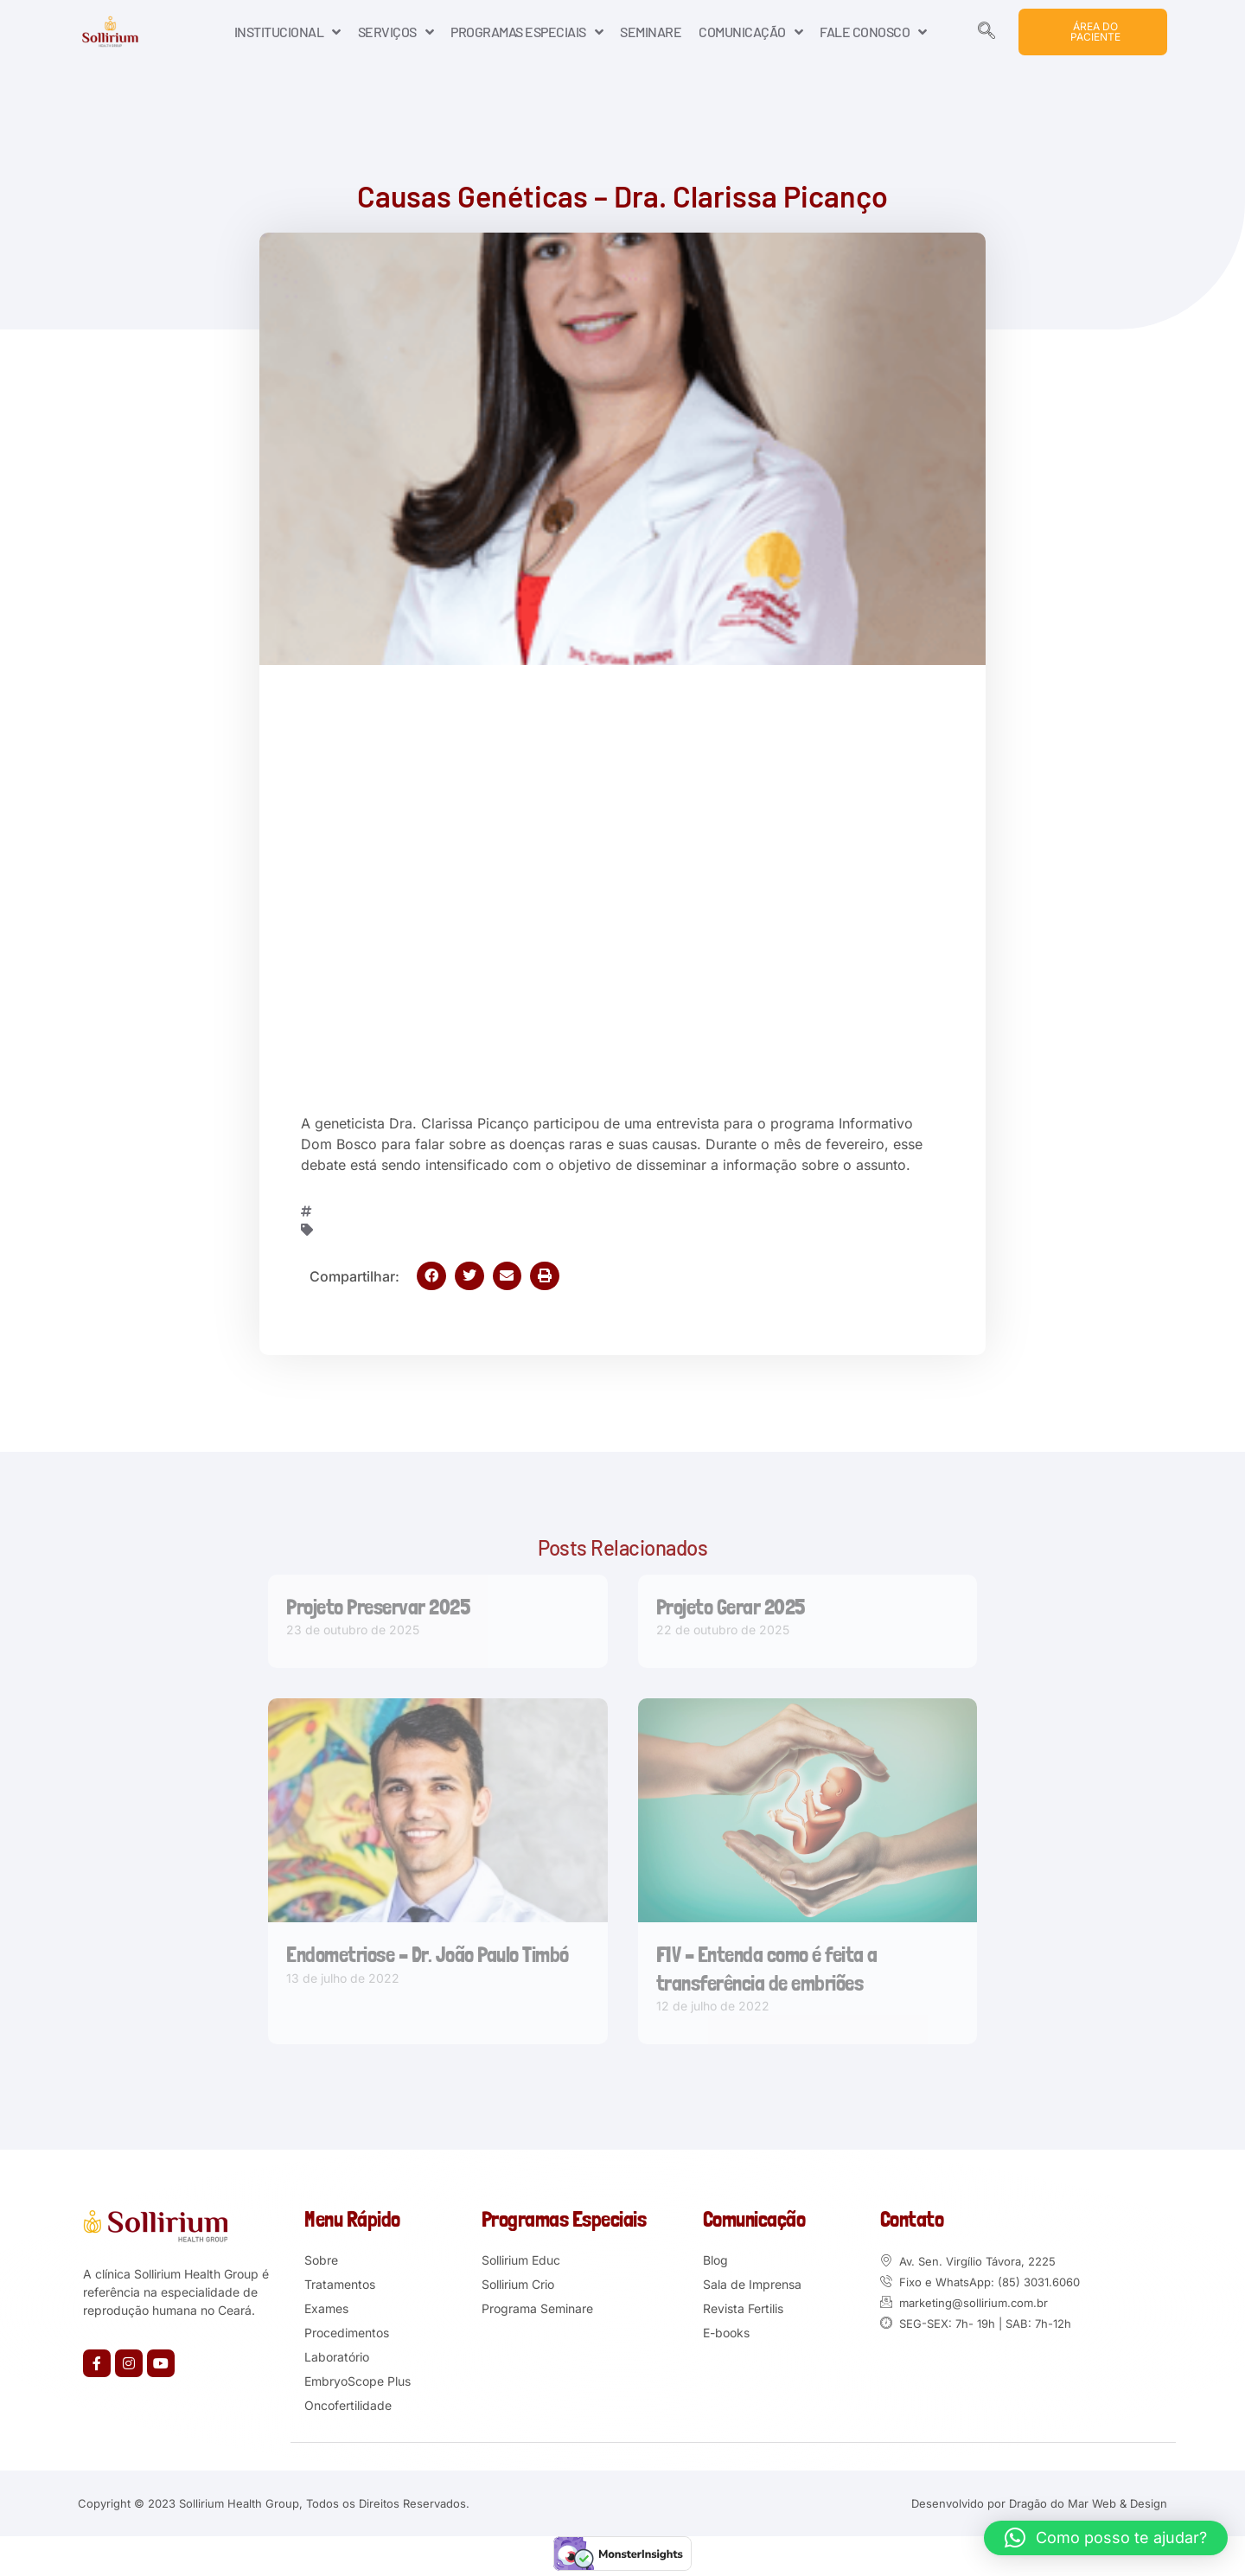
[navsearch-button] (986, 32)
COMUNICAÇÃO (750, 32)
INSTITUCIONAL (287, 32)
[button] (431, 1276)
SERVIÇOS (396, 32)
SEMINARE (650, 31)
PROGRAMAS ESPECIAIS (526, 32)
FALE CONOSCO (873, 32)
